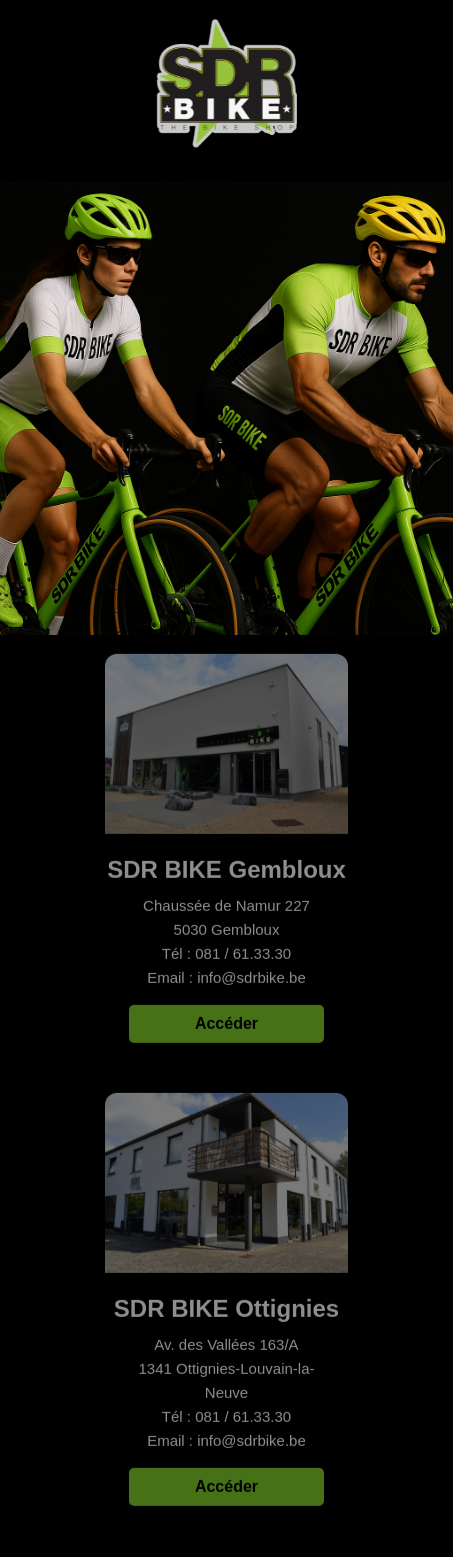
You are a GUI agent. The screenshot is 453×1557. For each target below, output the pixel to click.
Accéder (226, 1024)
